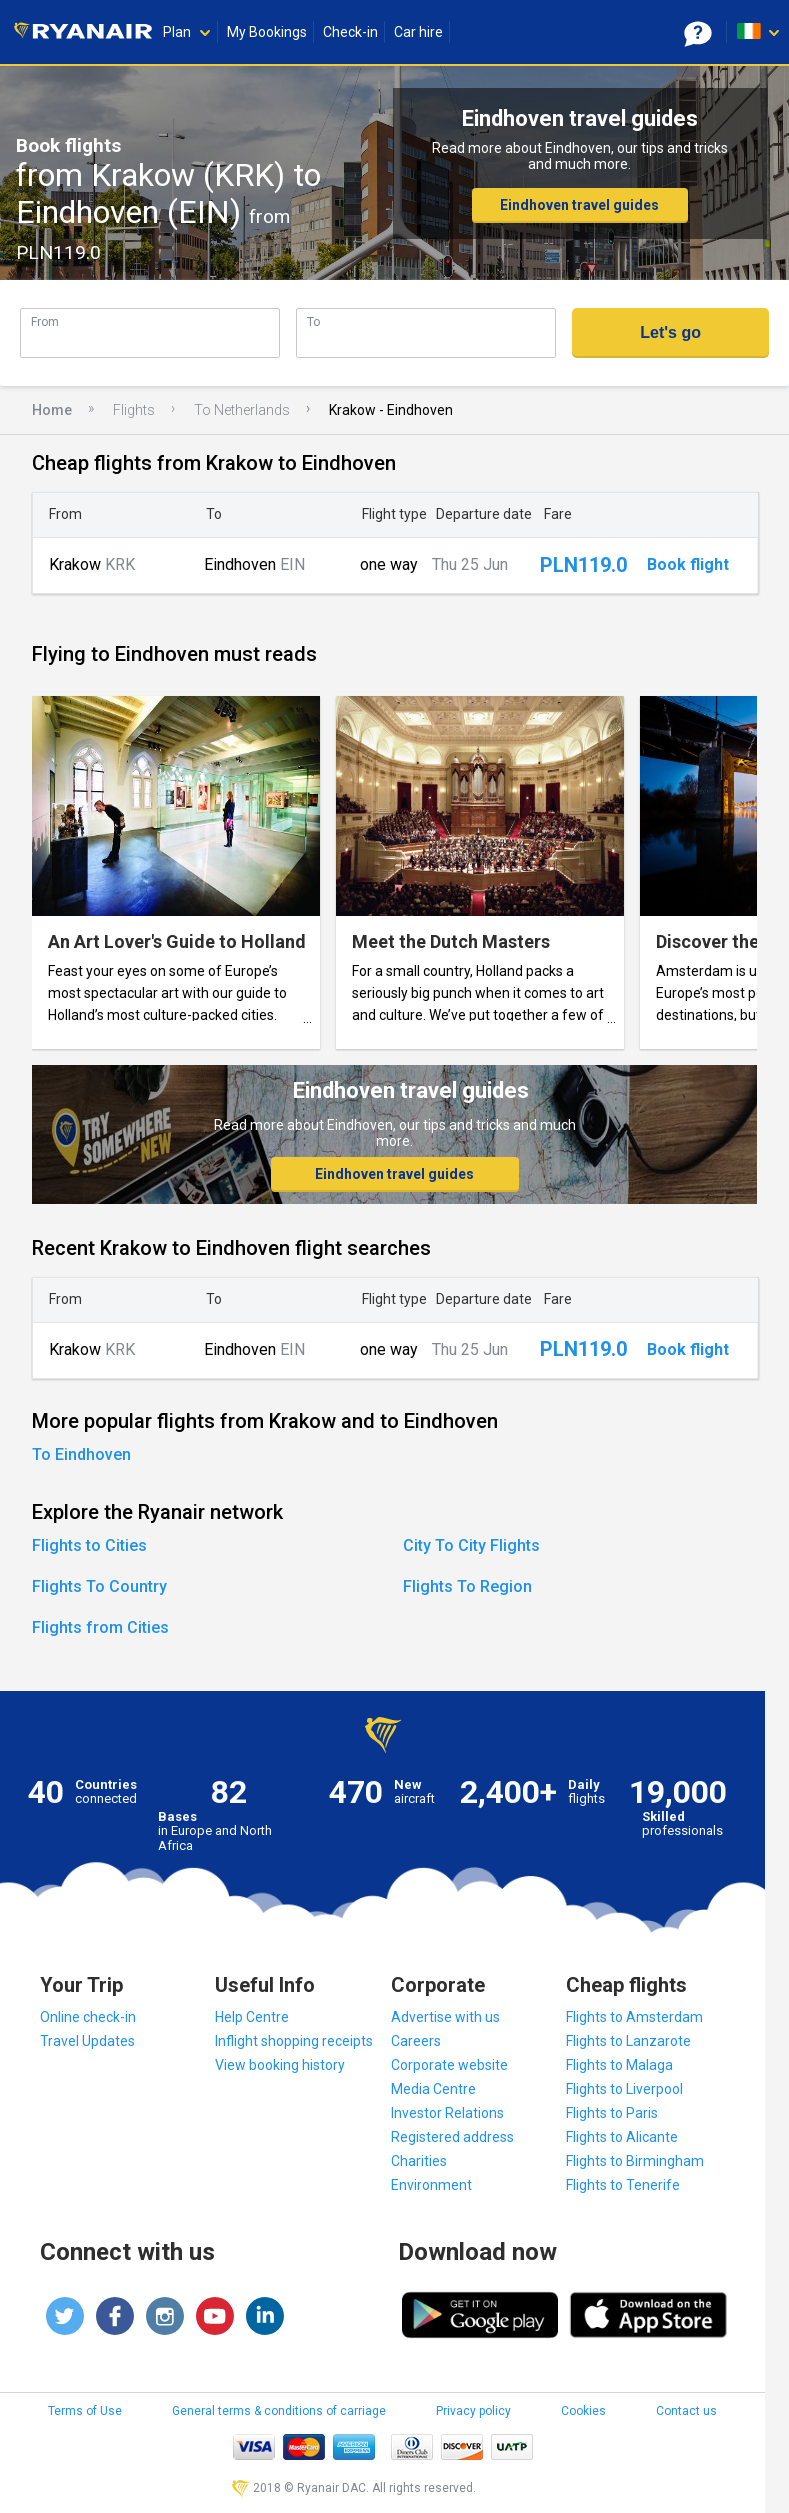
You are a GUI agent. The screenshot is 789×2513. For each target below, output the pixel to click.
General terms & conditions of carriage (279, 2411)
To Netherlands (242, 410)
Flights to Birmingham (635, 2161)
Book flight (688, 565)
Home (52, 410)
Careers (416, 2041)
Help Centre (252, 2017)
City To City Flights (471, 1545)
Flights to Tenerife (623, 2185)
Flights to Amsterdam (634, 2017)
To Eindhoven (81, 1454)
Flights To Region (467, 1586)
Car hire (418, 32)
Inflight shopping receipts (294, 2041)
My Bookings (267, 32)
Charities (419, 2161)
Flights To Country (99, 1586)
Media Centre (433, 2089)
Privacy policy (473, 2411)
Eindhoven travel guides (579, 205)
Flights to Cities (89, 1545)
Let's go (670, 332)
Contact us (686, 2411)
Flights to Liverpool (624, 2089)
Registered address (452, 2137)
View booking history (280, 2065)
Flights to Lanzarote (628, 2041)
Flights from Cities (100, 1627)
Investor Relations (447, 2113)
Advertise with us (445, 2017)
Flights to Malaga (619, 2065)
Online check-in (88, 2017)
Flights (134, 410)
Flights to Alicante (622, 2137)
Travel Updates (87, 2041)
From (45, 321)
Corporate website (449, 2065)
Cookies (583, 2411)
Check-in (350, 32)
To (313, 321)
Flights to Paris (612, 2113)
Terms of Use (85, 2411)
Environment (431, 2185)
